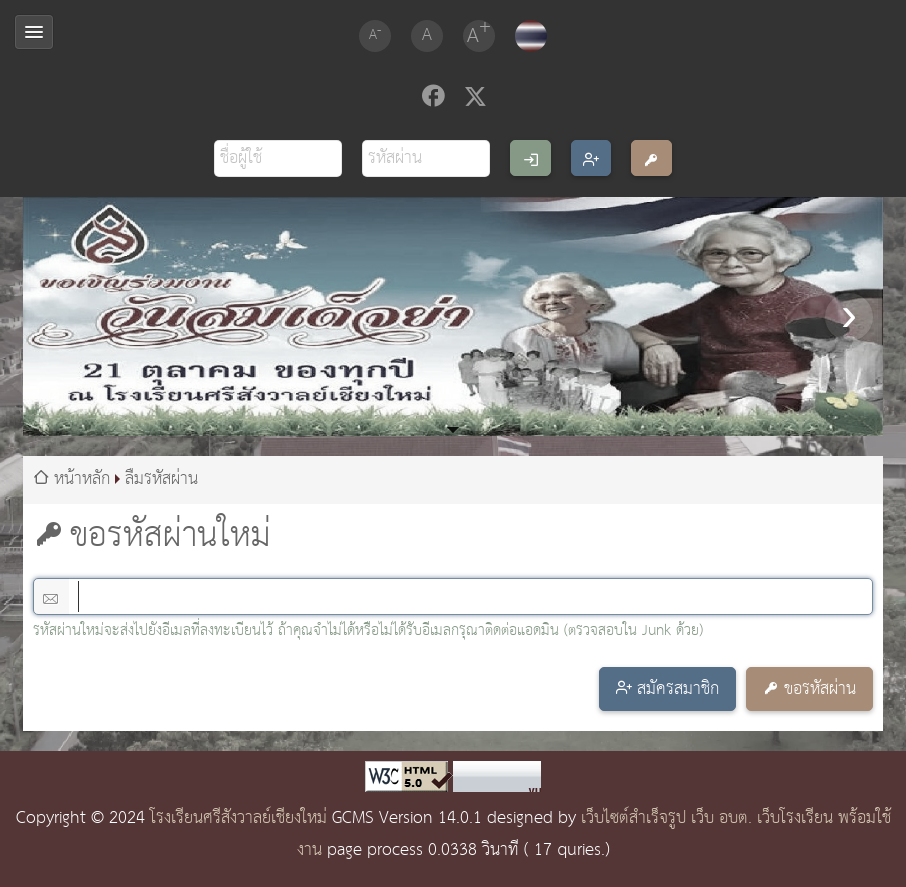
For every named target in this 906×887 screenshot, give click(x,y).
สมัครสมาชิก (678, 689)
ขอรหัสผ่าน (820, 689)
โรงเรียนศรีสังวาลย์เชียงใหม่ (238, 818)
